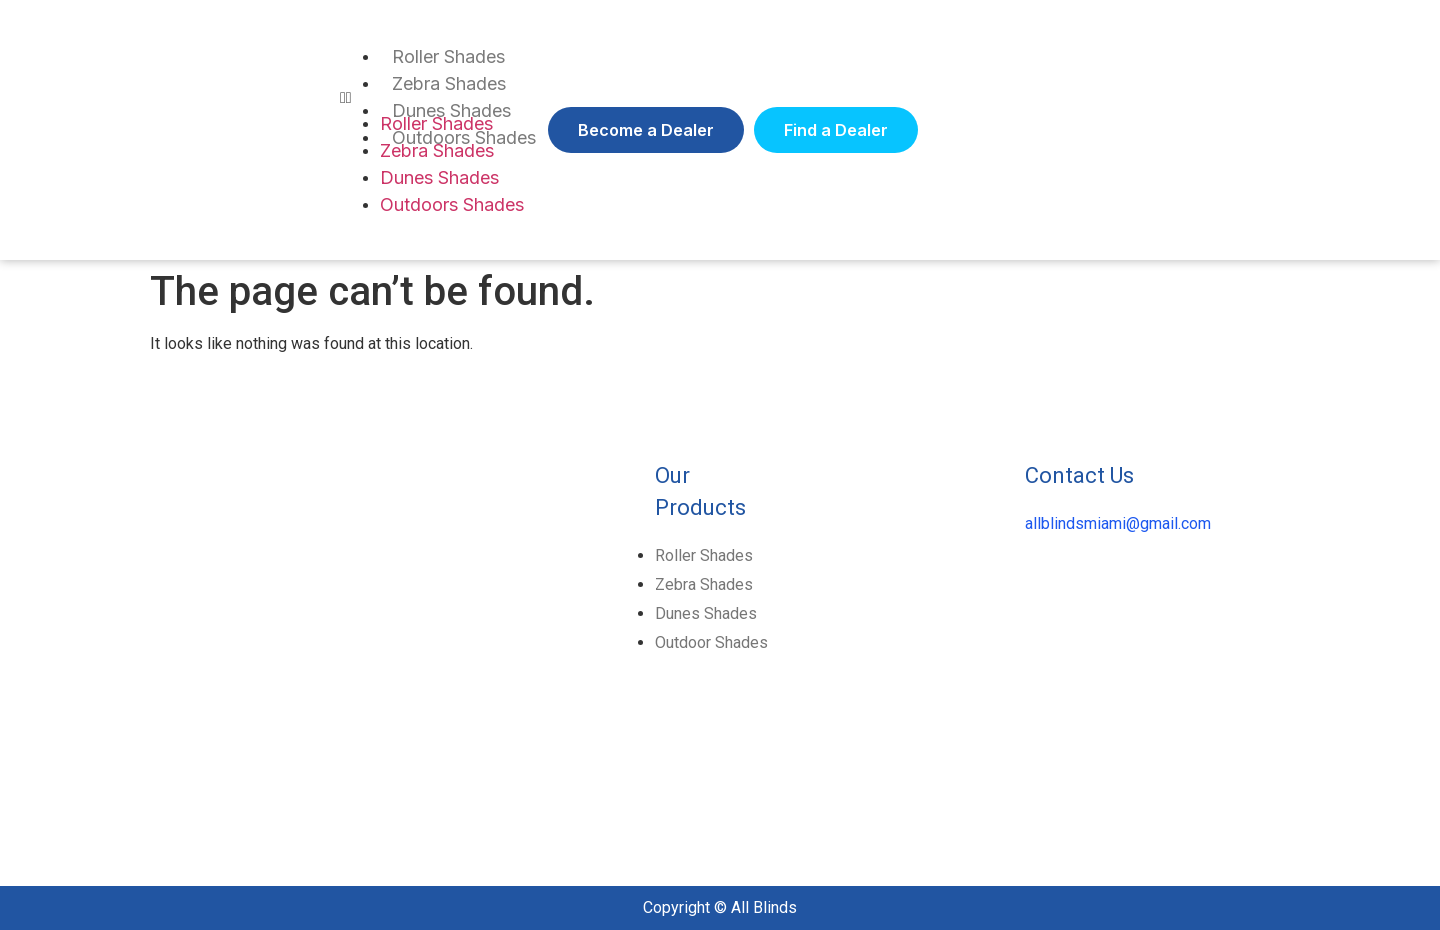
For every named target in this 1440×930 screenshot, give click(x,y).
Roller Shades (448, 56)
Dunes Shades (439, 177)
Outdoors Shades (452, 204)
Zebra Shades (449, 83)
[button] (646, 130)
